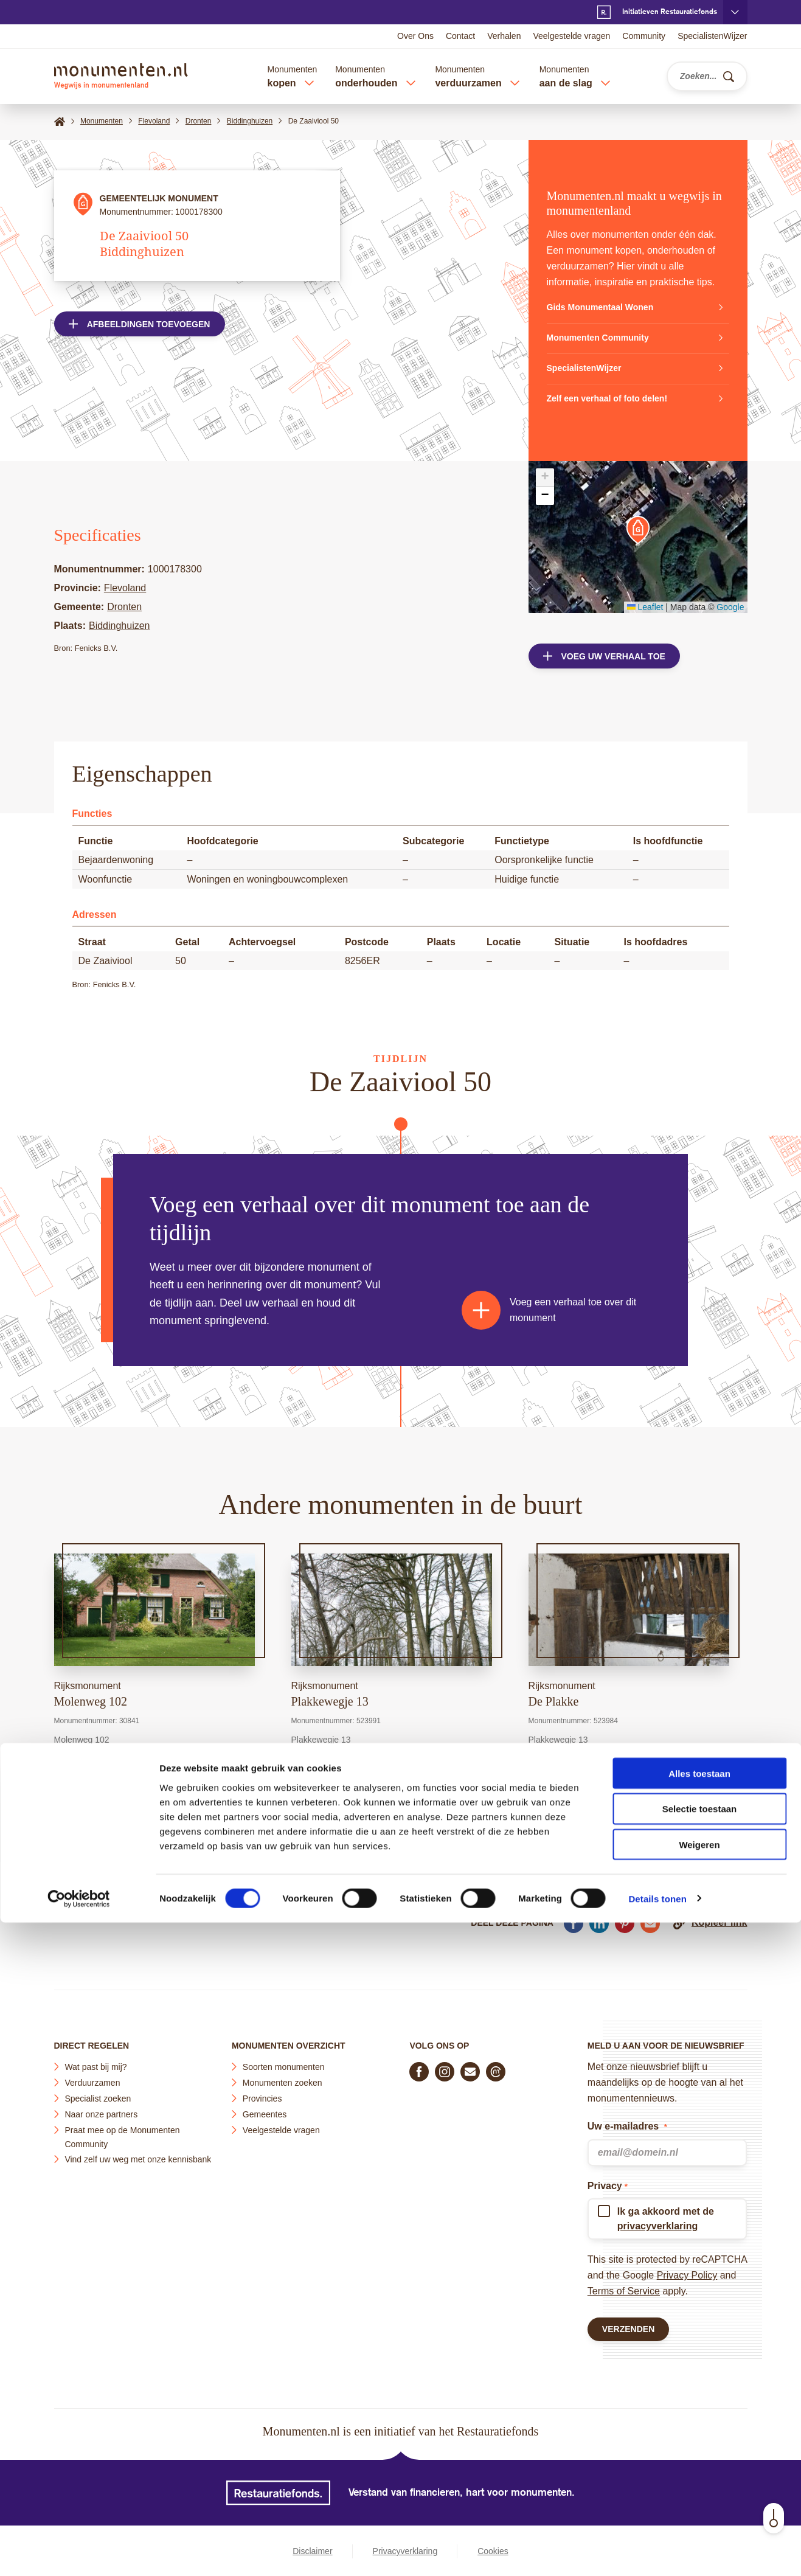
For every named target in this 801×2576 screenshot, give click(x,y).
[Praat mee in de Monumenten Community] (495, 2066)
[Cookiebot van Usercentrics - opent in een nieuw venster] (79, 2552)
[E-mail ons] (470, 2066)
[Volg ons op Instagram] (444, 2066)
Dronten (124, 607)
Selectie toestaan (699, 2462)
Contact (460, 36)
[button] (638, 530)
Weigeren (699, 2498)
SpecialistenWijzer (712, 36)
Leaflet (645, 607)
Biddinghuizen (119, 625)
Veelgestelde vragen (571, 36)
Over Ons (415, 36)
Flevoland (125, 588)
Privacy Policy (687, 2270)
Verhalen (504, 36)
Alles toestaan (699, 2427)
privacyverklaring (657, 2220)
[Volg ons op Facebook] (419, 2066)
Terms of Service (624, 2285)
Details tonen (657, 2552)
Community (643, 36)
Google (730, 607)
